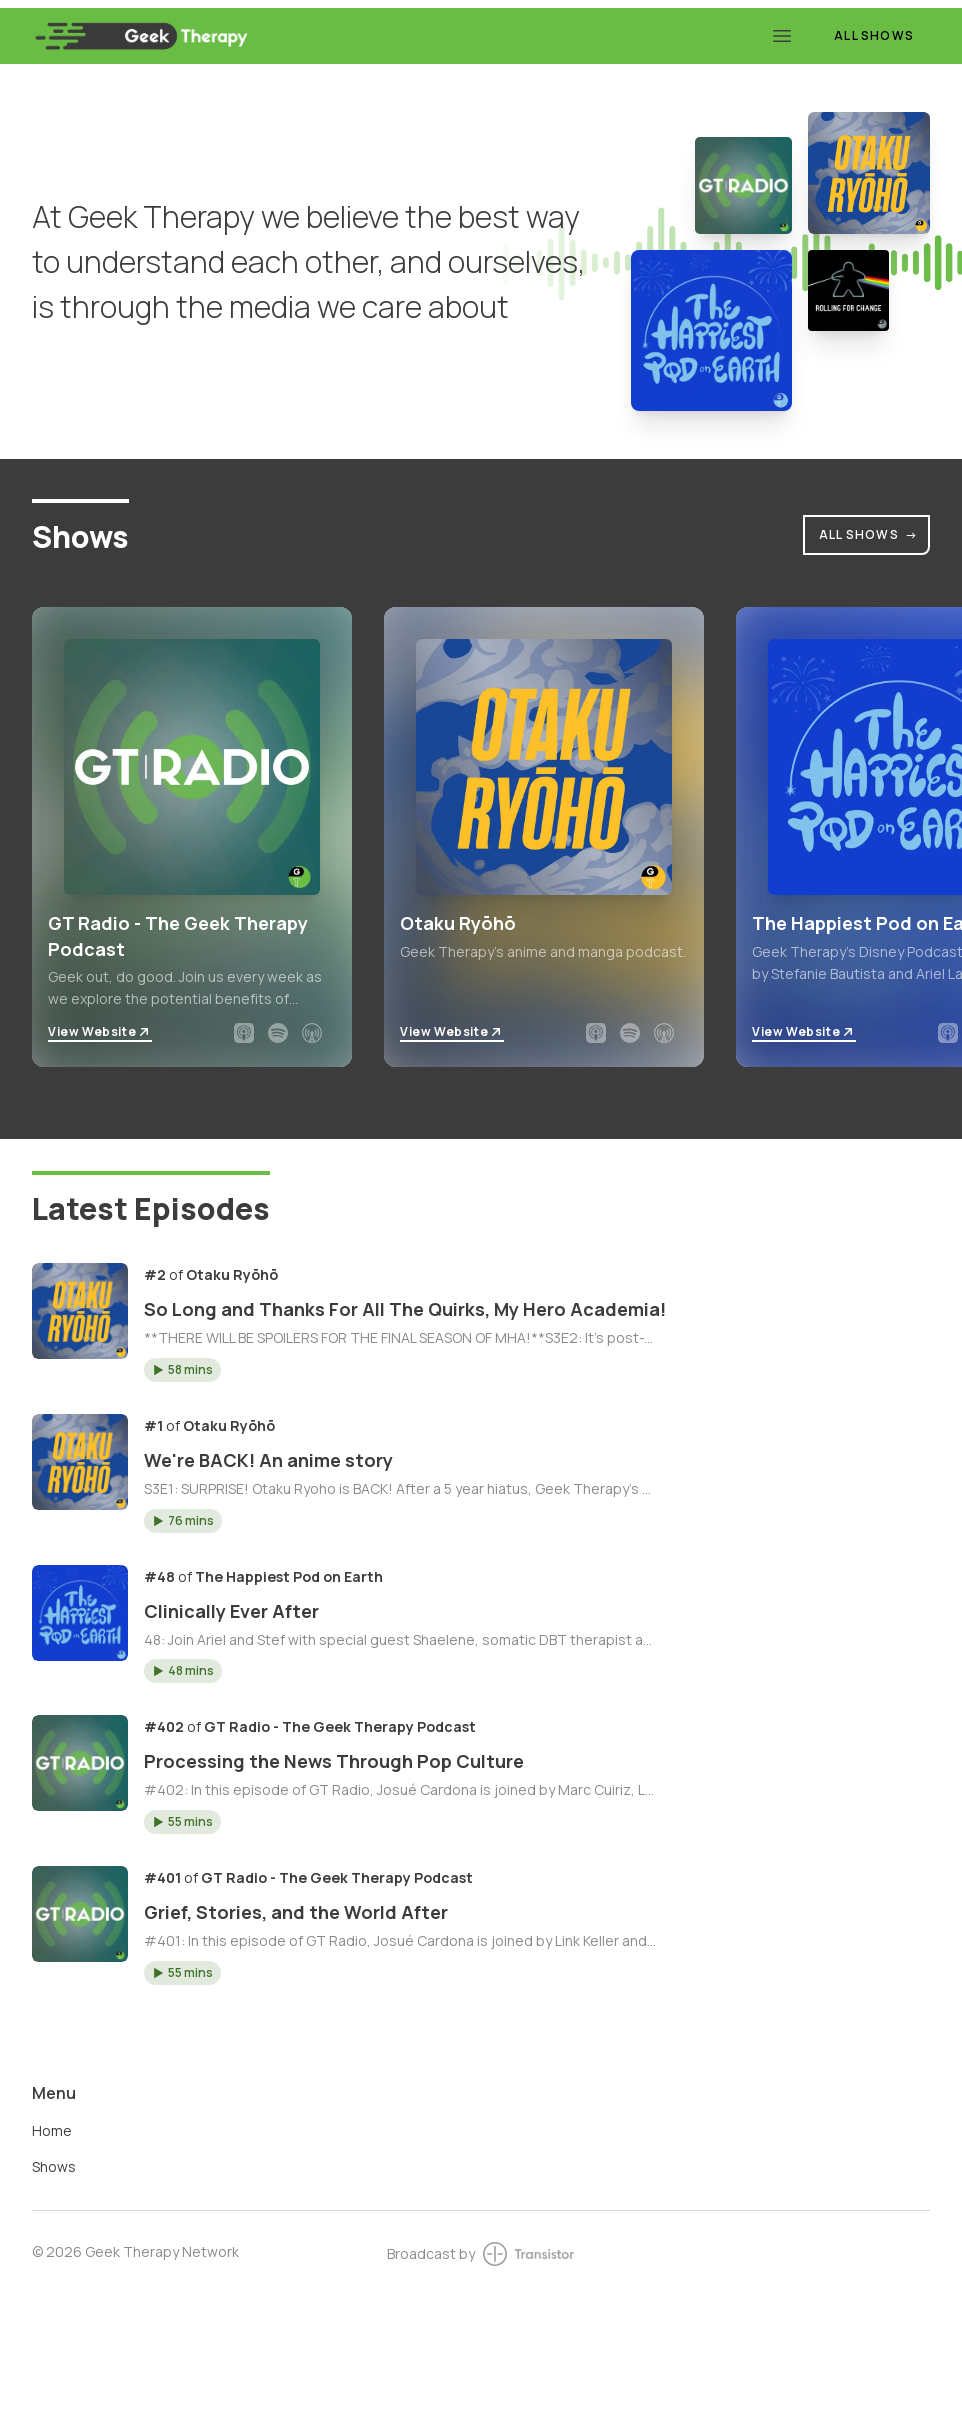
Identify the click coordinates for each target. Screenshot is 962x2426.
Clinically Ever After (231, 1611)
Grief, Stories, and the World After (296, 1912)
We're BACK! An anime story (268, 1460)
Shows (54, 2166)
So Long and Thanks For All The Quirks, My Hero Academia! (405, 1309)
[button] (182, 1370)
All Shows (874, 35)
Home (52, 2130)
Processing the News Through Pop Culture (334, 1761)
